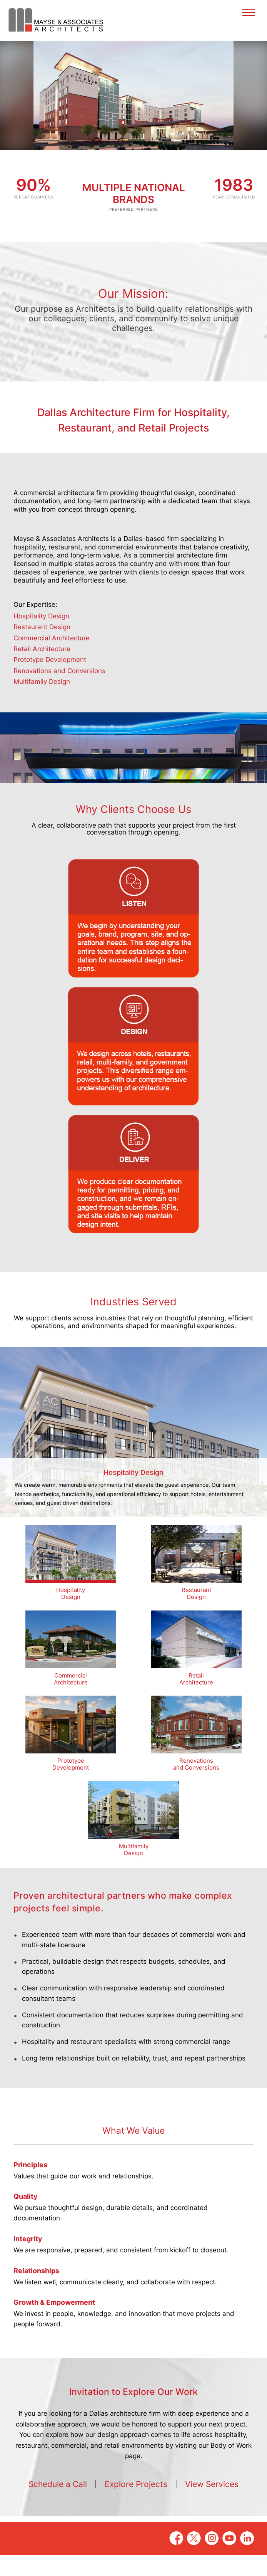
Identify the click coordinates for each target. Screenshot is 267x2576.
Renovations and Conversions (59, 692)
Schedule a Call (57, 2505)
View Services (212, 2505)
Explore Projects (136, 2505)
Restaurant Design (41, 648)
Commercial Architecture (51, 659)
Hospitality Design (41, 637)
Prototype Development (49, 681)
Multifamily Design (41, 703)
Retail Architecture (41, 670)
